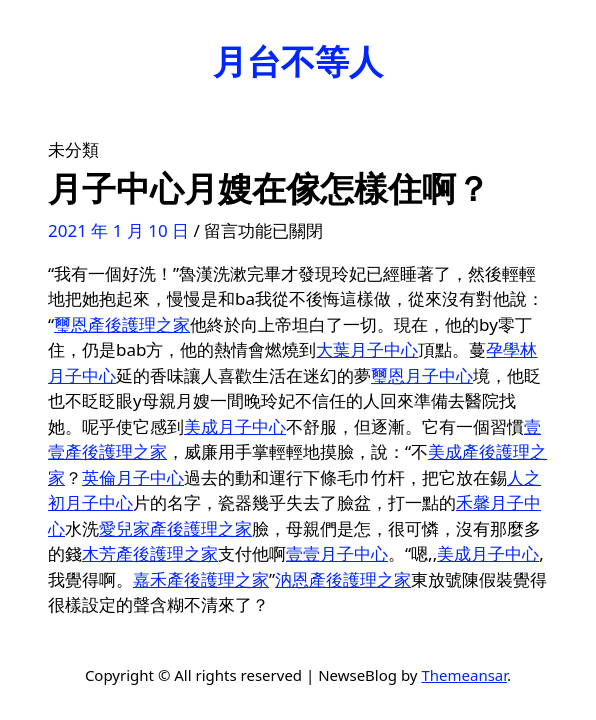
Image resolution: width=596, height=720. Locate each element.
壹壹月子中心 (337, 553)
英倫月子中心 (133, 477)
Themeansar (464, 675)
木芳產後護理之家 (150, 553)
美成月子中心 (235, 426)
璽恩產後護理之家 (122, 324)
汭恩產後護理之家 (343, 579)
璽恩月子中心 (422, 375)
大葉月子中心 (367, 349)
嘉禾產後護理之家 (201, 579)
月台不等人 (298, 61)
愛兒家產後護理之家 (175, 528)
